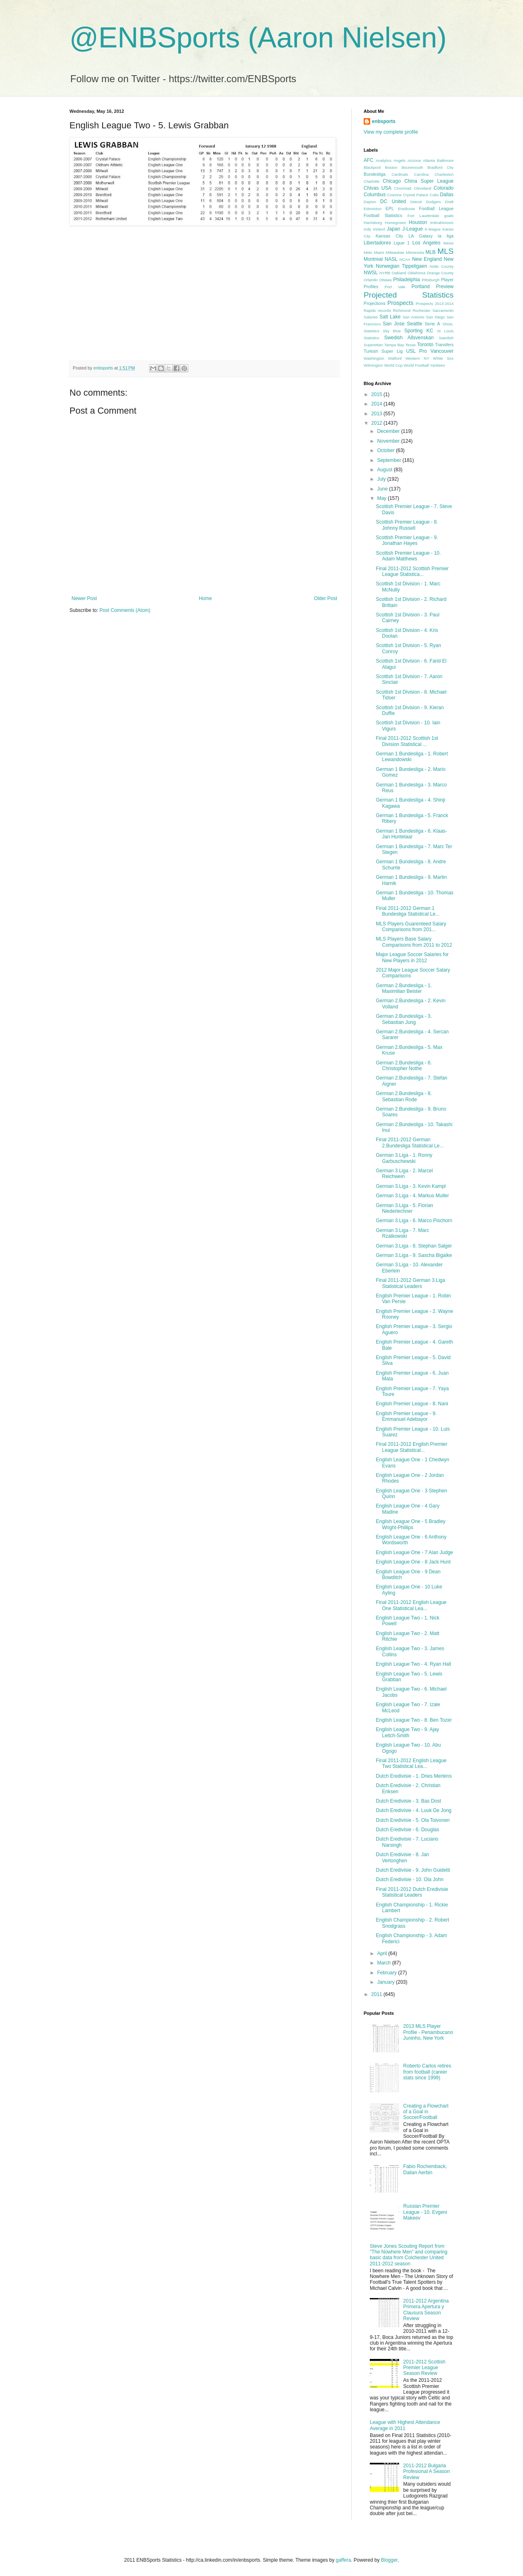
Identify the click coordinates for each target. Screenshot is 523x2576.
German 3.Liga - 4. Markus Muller (412, 1195)
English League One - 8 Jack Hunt (413, 1562)
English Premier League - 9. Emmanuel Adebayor (406, 1416)
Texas (410, 345)
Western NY (417, 358)
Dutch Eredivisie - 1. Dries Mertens (413, 1776)
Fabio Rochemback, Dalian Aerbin (425, 2169)
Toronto (425, 344)
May (382, 498)
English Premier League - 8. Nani (412, 1404)
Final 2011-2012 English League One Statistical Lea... (411, 1605)
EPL (390, 208)
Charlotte (372, 181)
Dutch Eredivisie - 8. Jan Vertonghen (402, 1857)
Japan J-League (405, 229)
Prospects (400, 303)
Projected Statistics (409, 295)
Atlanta (429, 160)
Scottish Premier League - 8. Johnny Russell (407, 525)
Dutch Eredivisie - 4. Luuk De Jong (413, 1810)
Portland (420, 286)
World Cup (393, 365)
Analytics (383, 160)
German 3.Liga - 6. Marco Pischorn (414, 1220)
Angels (399, 160)
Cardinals (399, 174)
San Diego (435, 317)
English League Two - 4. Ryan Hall (413, 1664)
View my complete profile (391, 132)
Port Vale (394, 286)
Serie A (432, 323)
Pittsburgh (430, 280)
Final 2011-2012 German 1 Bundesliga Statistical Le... (408, 911)
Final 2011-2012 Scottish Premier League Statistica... (412, 571)
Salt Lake (390, 317)
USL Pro (416, 351)
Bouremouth (412, 167)
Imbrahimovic (442, 222)
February (387, 1973)
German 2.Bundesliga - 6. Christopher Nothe (404, 1065)
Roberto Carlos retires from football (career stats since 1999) (427, 2072)
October (386, 450)
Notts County (441, 266)
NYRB (385, 273)
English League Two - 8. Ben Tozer (414, 1720)
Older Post (325, 598)
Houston (418, 222)
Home (205, 598)
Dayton (370, 201)
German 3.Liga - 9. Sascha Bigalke (414, 1255)
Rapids (370, 310)
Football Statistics (383, 215)
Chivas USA (377, 188)
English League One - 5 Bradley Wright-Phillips (410, 1524)
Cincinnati (402, 188)
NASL (390, 259)
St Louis (445, 331)
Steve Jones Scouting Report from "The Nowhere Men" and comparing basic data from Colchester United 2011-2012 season (408, 2255)
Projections (374, 303)
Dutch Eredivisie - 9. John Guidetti (413, 1870)
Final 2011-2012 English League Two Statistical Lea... (411, 1763)
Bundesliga (374, 174)
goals (449, 215)
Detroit (416, 201)
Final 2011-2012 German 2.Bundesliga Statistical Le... (410, 1142)
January (386, 1982)
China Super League (429, 181)
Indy (367, 229)
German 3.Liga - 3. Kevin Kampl (411, 1186)
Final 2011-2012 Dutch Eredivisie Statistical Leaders (412, 1892)
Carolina (421, 174)
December (389, 431)
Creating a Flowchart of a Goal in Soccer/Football (426, 2112)
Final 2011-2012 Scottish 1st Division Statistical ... (407, 741)
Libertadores (377, 243)
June (383, 489)
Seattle (414, 324)
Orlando (371, 280)
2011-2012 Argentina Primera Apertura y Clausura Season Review (426, 2309)
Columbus (375, 194)
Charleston (444, 174)
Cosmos (394, 195)
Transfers (444, 344)
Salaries (371, 317)
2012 (377, 423)
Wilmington (373, 365)
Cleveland (422, 188)
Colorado (444, 188)
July (382, 479)
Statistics (371, 338)
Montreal (373, 259)
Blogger (389, 2560)
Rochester (422, 310)
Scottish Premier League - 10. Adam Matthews (408, 556)
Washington (374, 358)
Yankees (437, 365)
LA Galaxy (421, 235)
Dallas (447, 194)
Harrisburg (373, 222)
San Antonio (413, 317)
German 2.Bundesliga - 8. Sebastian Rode (404, 1096)
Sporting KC (418, 331)
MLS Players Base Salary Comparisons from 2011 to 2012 (414, 942)
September (389, 460)
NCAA (405, 259)
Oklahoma (416, 273)
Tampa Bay (394, 345)
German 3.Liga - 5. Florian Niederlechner (404, 1208)
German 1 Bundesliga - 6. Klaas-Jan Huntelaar (411, 834)
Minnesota (415, 252)
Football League (436, 208)
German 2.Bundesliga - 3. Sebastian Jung (404, 1019)
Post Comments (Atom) (124, 610)
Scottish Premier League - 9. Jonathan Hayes (407, 540)
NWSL (371, 273)
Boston (391, 167)
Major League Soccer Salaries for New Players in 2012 (412, 957)
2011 (377, 1994)
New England (427, 259)
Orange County (440, 273)
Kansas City (389, 235)
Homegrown (395, 222)
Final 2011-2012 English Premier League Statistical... (411, 1447)
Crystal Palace (415, 195)
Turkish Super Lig (383, 351)
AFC (368, 160)
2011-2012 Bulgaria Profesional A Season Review (426, 2471)
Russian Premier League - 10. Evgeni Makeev (425, 2212)
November (389, 441)
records (384, 310)
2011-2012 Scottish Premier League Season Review (424, 2368)
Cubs (433, 195)
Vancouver (442, 351)
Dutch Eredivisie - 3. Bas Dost (408, 1801)
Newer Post (84, 598)
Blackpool (372, 167)
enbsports (384, 121)
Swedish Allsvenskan (409, 337)
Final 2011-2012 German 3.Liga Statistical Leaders (410, 1283)
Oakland (398, 273)
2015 (377, 394)
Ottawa (385, 280)
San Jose (394, 324)
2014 (377, 404)
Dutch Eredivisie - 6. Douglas (407, 1829)
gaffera (343, 2560)
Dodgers (433, 201)
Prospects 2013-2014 (435, 303)
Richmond (402, 310)
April (382, 1953)
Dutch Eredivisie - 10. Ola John (409, 1879)
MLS (446, 251)
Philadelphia (406, 279)
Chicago (392, 181)
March (384, 1963)
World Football (416, 365)
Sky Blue (392, 331)
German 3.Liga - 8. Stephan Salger (414, 1246)
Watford (395, 358)
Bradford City (440, 167)
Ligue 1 (402, 242)
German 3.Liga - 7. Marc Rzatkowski (402, 1233)
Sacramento (443, 310)
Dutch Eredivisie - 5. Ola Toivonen (413, 1820)
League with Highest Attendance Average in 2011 (405, 2425)
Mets (368, 252)
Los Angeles (426, 243)
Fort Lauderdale (423, 215)
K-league (432, 229)
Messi (448, 243)
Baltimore (445, 160)
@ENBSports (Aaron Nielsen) (258, 38)
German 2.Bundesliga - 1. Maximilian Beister (404, 988)
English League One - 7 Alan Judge (414, 1552)
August (385, 470)
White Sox (443, 358)
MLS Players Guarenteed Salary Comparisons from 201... (411, 926)
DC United (393, 201)
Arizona (414, 160)
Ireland (379, 229)
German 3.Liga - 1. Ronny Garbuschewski (404, 1158)
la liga (446, 235)
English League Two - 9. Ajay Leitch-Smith (407, 1732)
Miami (379, 252)
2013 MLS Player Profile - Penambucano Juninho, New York (428, 2032)
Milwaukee (395, 252)
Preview (445, 286)
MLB (430, 252)
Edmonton (373, 208)
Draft (449, 201)
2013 (377, 414)
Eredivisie (406, 208)
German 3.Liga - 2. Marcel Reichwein (404, 1173)
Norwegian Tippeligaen (401, 266)
